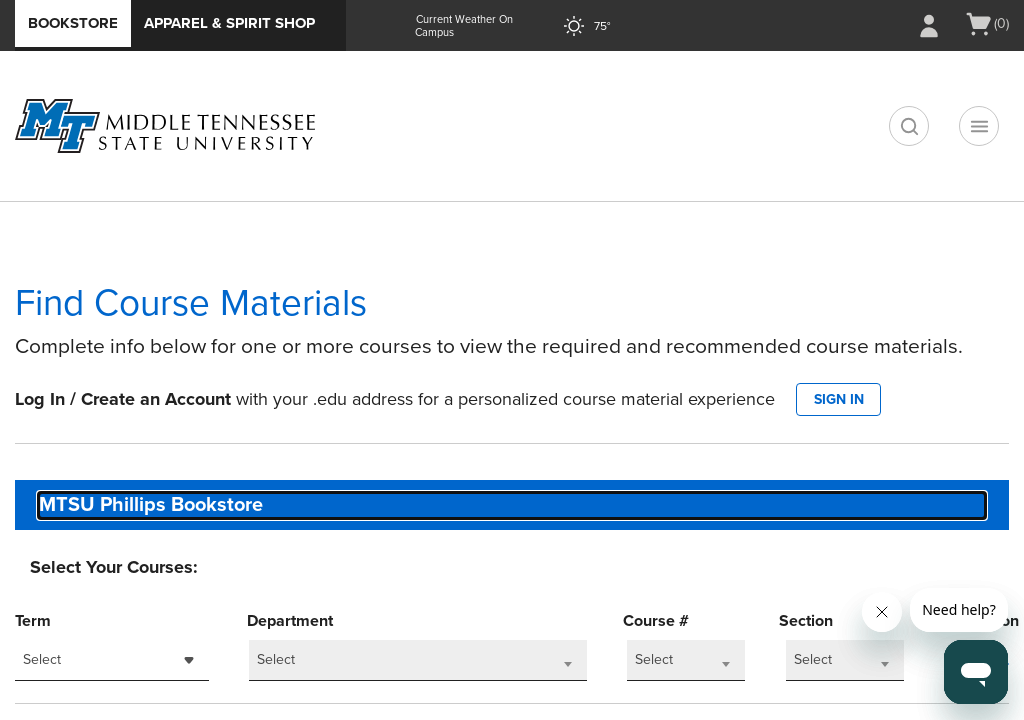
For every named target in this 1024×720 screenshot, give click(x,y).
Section (806, 621)
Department (290, 621)
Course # (656, 621)
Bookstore (73, 23)
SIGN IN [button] (839, 399)
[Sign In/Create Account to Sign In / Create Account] (929, 26)
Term (33, 621)
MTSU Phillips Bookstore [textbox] (151, 505)
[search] (909, 126)
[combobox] (512, 505)
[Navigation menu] (979, 126)
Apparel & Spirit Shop (229, 23)
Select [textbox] (42, 659)
